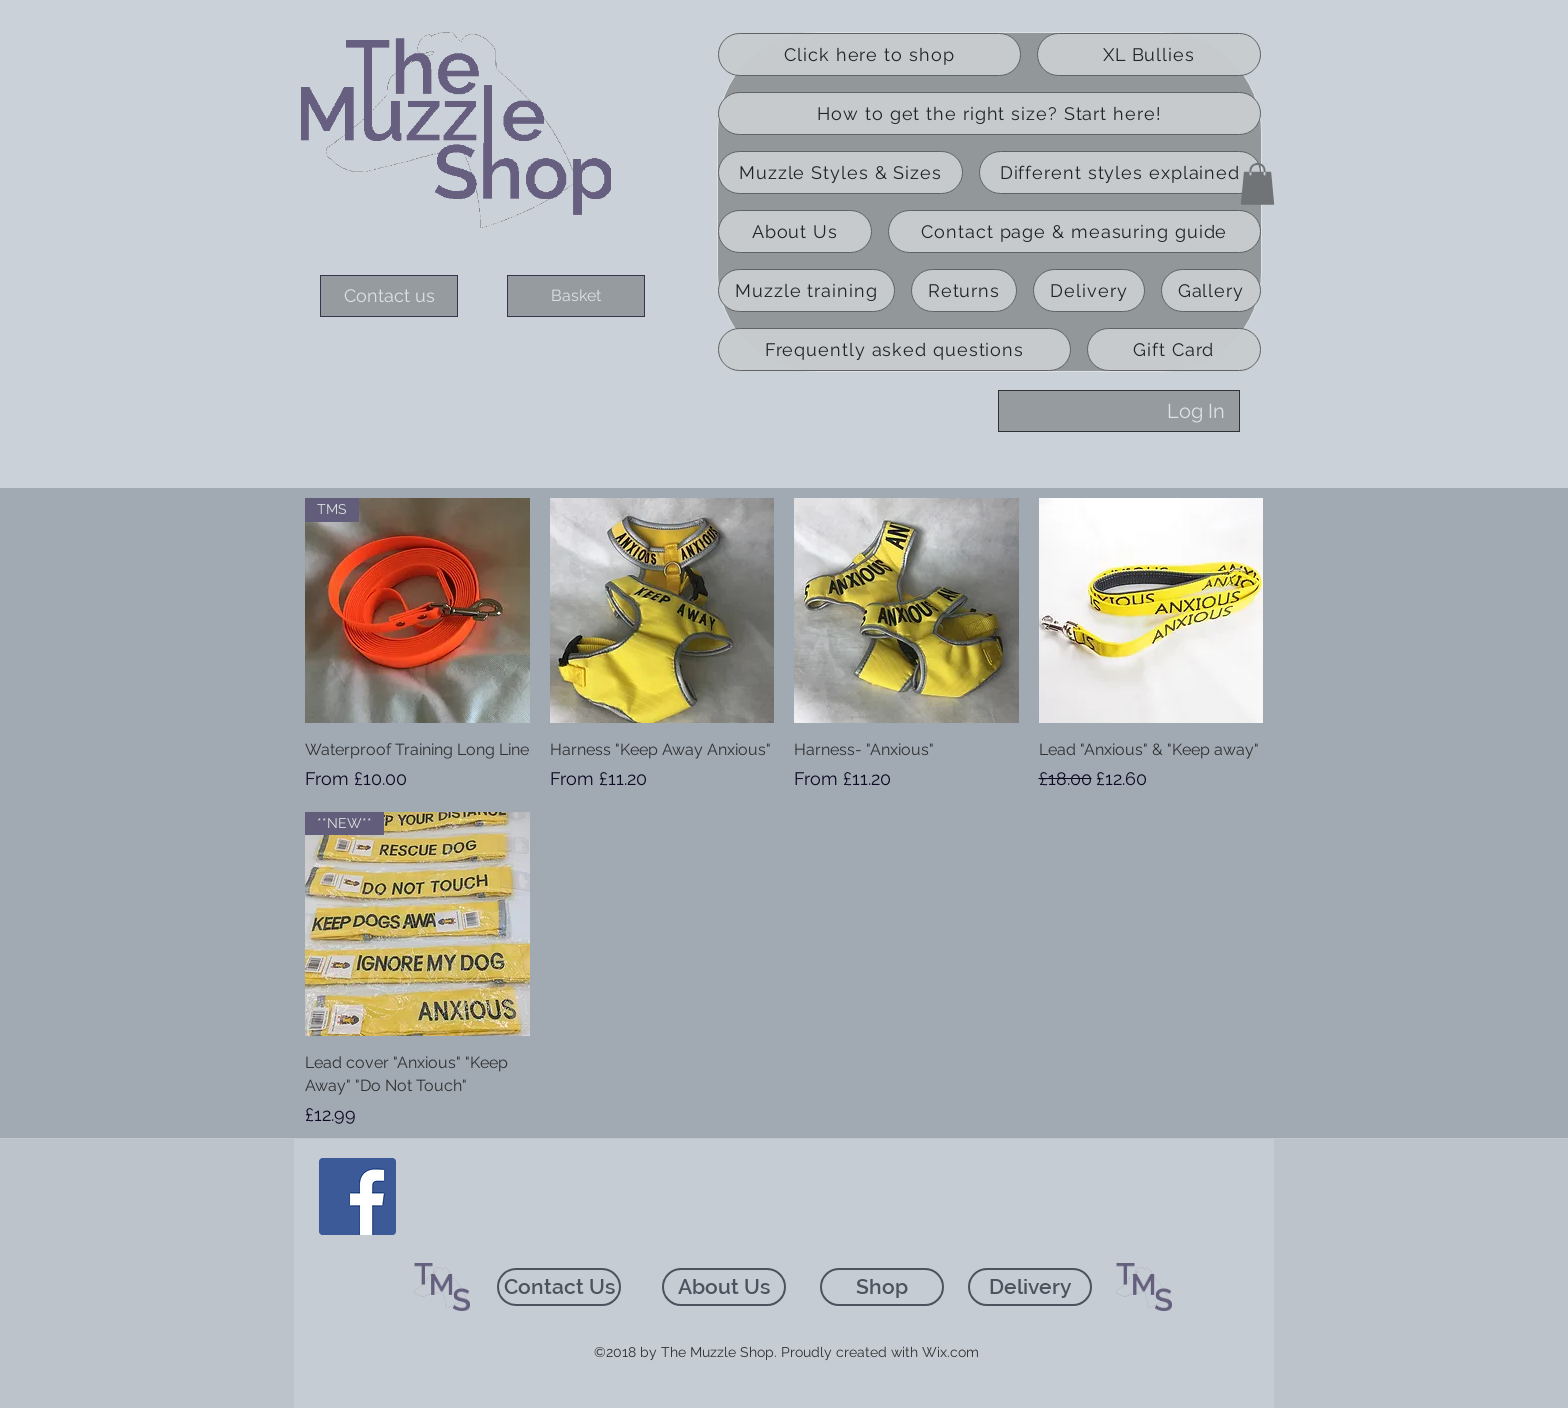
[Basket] (576, 296)
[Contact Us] (559, 1287)
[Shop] (882, 1287)
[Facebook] (357, 1196)
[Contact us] (389, 296)
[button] (1257, 184)
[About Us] (724, 1287)
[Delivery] (1030, 1287)
